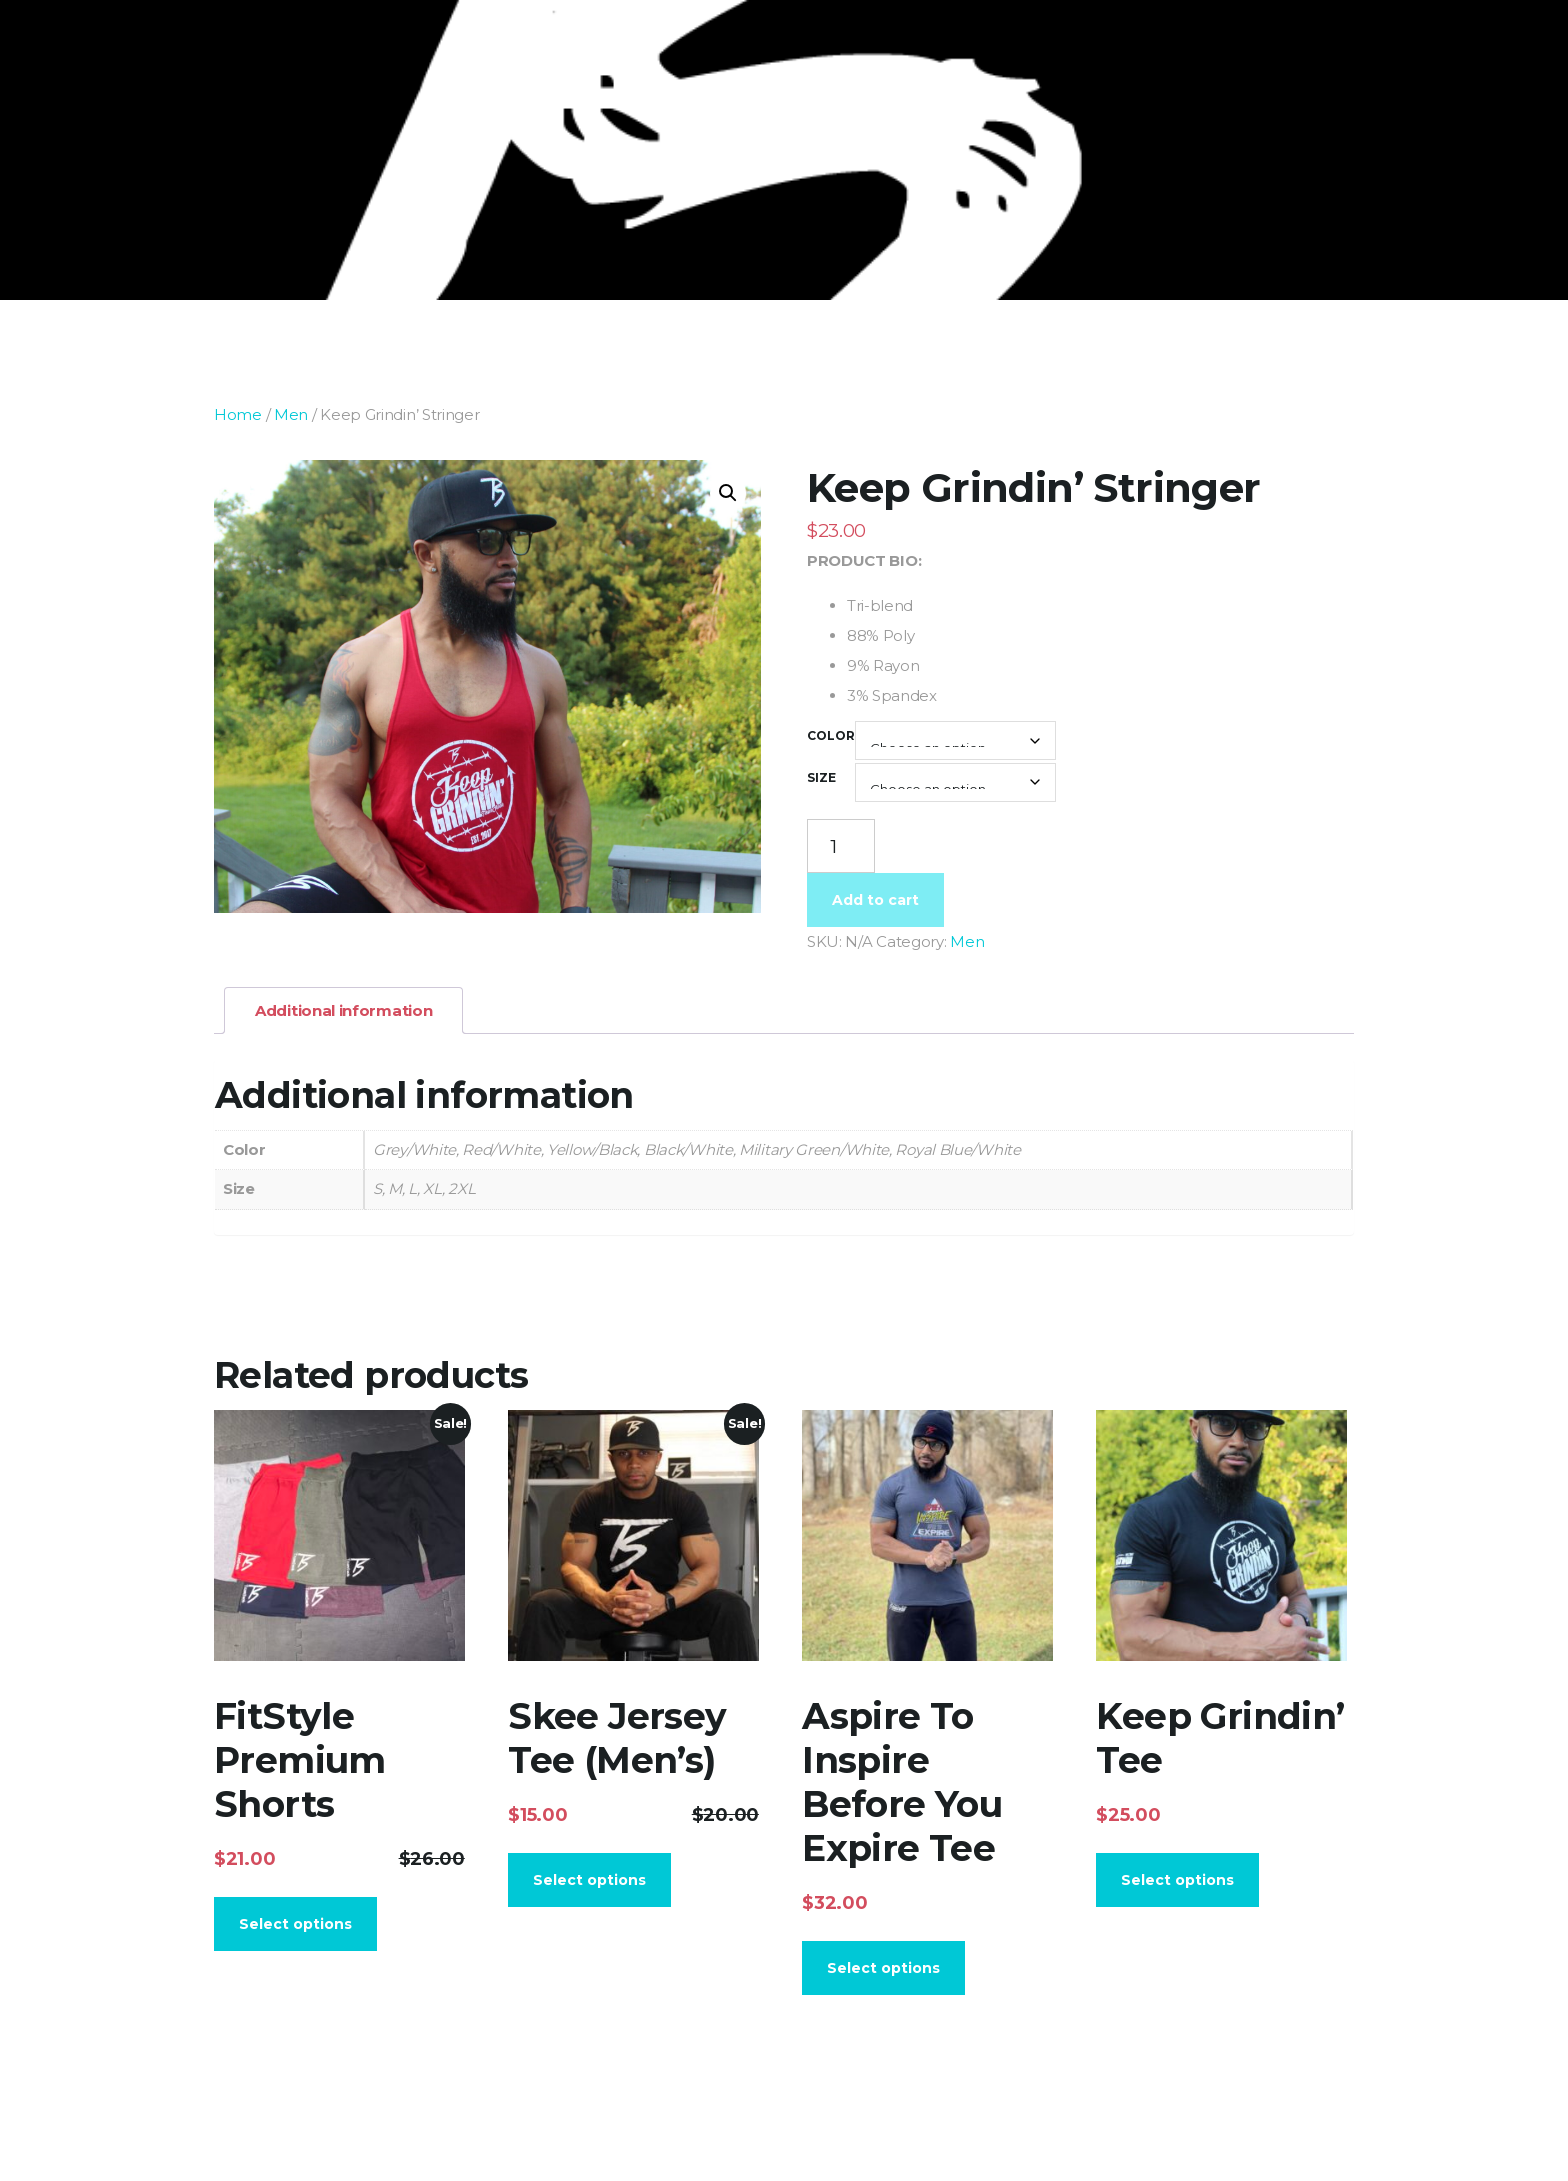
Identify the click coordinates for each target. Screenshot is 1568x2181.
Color (831, 735)
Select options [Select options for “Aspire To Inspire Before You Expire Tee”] (883, 1968)
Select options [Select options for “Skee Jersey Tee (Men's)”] (589, 1880)
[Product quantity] (841, 846)
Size (821, 777)
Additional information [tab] (343, 1010)
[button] (728, 493)
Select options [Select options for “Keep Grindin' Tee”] (1177, 1880)
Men (291, 414)
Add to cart (875, 900)
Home (238, 414)
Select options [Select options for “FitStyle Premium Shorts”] (295, 1924)
